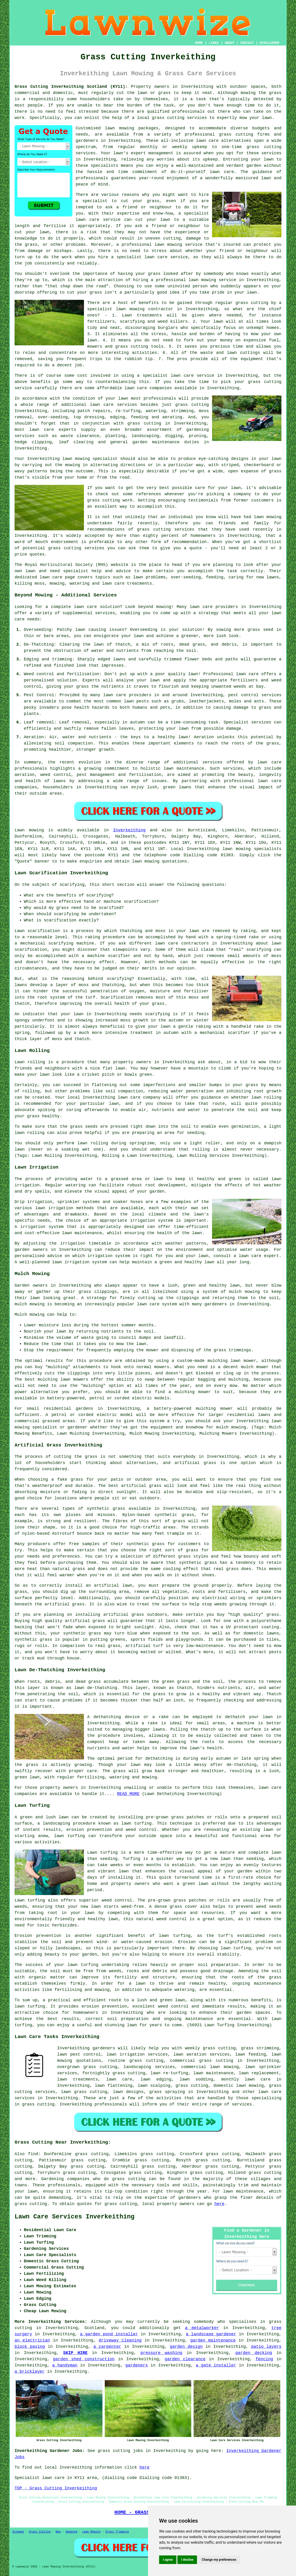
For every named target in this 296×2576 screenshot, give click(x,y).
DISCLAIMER (269, 43)
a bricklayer (30, 2371)
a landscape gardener (211, 2334)
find (33, 2154)
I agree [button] (168, 2559)
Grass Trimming (117, 2531)
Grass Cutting (40, 2531)
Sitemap (18, 2531)
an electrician (32, 2340)
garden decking (253, 2353)
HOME (199, 43)
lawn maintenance (183, 768)
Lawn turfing (102, 1852)
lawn (79, 1688)
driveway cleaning (120, 2340)
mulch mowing (30, 1304)
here (219, 2204)
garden (253, 165)
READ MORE (128, 1794)
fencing (264, 2359)
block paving (30, 2346)
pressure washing (161, 2353)
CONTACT (247, 43)
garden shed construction (84, 2359)
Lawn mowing (29, 830)
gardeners (136, 2365)
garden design (186, 2346)
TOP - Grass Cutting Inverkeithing (56, 2488)
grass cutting (168, 117)
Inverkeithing (129, 830)
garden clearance (185, 2359)
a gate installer (216, 2365)
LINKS (214, 43)
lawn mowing (236, 849)
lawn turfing (83, 1964)
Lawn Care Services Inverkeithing (74, 2216)
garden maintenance (213, 2340)
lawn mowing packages (131, 128)
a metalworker (202, 2328)
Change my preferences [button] (219, 2559)
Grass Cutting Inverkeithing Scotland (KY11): (71, 86)
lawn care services (113, 404)
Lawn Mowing (91, 2531)
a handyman (64, 2365)
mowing (163, 607)
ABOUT (229, 43)
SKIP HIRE (75, 2353)
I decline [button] (187, 2559)
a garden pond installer (109, 2334)
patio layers (266, 2346)
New (58, 2531)
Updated (71, 2531)
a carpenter (107, 2346)
